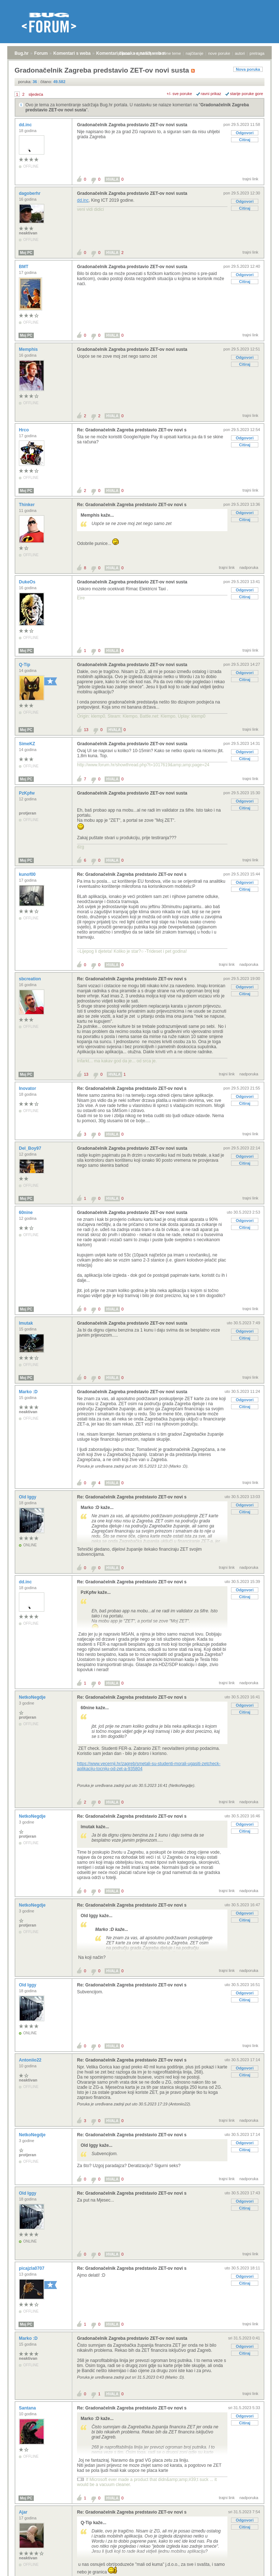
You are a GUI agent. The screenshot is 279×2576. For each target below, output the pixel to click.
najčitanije (194, 53)
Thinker (27, 504)
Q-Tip (25, 664)
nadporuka (248, 567)
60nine (26, 1212)
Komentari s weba (72, 53)
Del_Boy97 (31, 1148)
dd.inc (26, 124)
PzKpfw (27, 793)
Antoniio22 (31, 2060)
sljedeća (35, 94)
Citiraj (244, 140)
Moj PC (26, 253)
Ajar (24, 2512)
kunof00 (28, 874)
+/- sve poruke (179, 93)
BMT (24, 266)
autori (240, 53)
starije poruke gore (246, 93)
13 (86, 729)
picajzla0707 (32, 2268)
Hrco (24, 429)
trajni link (250, 179)
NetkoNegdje (33, 1697)
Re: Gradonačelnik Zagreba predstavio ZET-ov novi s (131, 429)
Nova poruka (248, 69)
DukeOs (28, 581)
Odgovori (245, 133)
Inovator (28, 1088)
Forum (41, 53)
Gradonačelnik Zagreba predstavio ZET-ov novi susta (132, 124)
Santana (28, 2408)
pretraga (257, 53)
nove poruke (219, 53)
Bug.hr (22, 53)
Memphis (29, 349)
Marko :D (29, 1391)
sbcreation (30, 978)
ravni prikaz (211, 93)
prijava (123, 53)
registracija (144, 53)
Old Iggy (28, 1497)
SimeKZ (27, 743)
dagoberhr (30, 193)
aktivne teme (169, 53)
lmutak (26, 1323)
